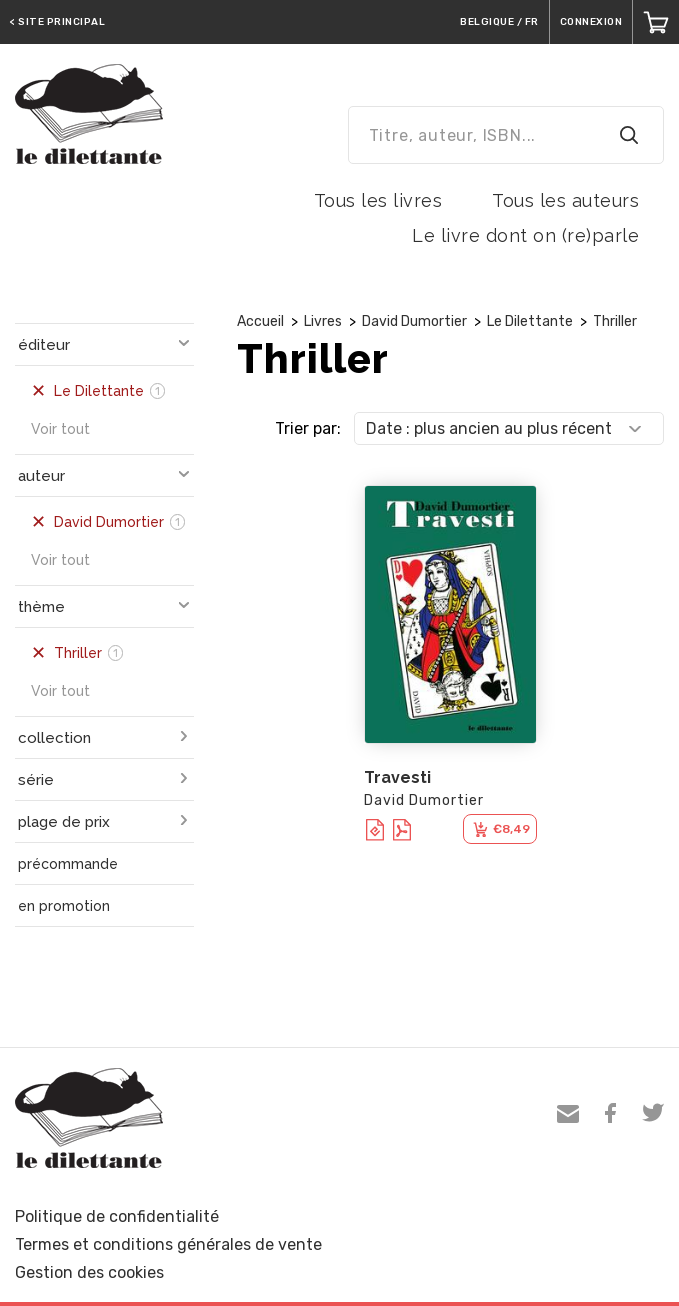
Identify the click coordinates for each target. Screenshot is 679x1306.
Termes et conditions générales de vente (168, 1244)
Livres (323, 321)
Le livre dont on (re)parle (525, 235)
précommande (68, 864)
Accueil (260, 321)
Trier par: (308, 428)
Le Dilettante (530, 321)
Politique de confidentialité (117, 1216)
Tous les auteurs (565, 200)
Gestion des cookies (89, 1272)
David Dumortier (414, 321)
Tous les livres (378, 200)
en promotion (64, 906)
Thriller (615, 321)
